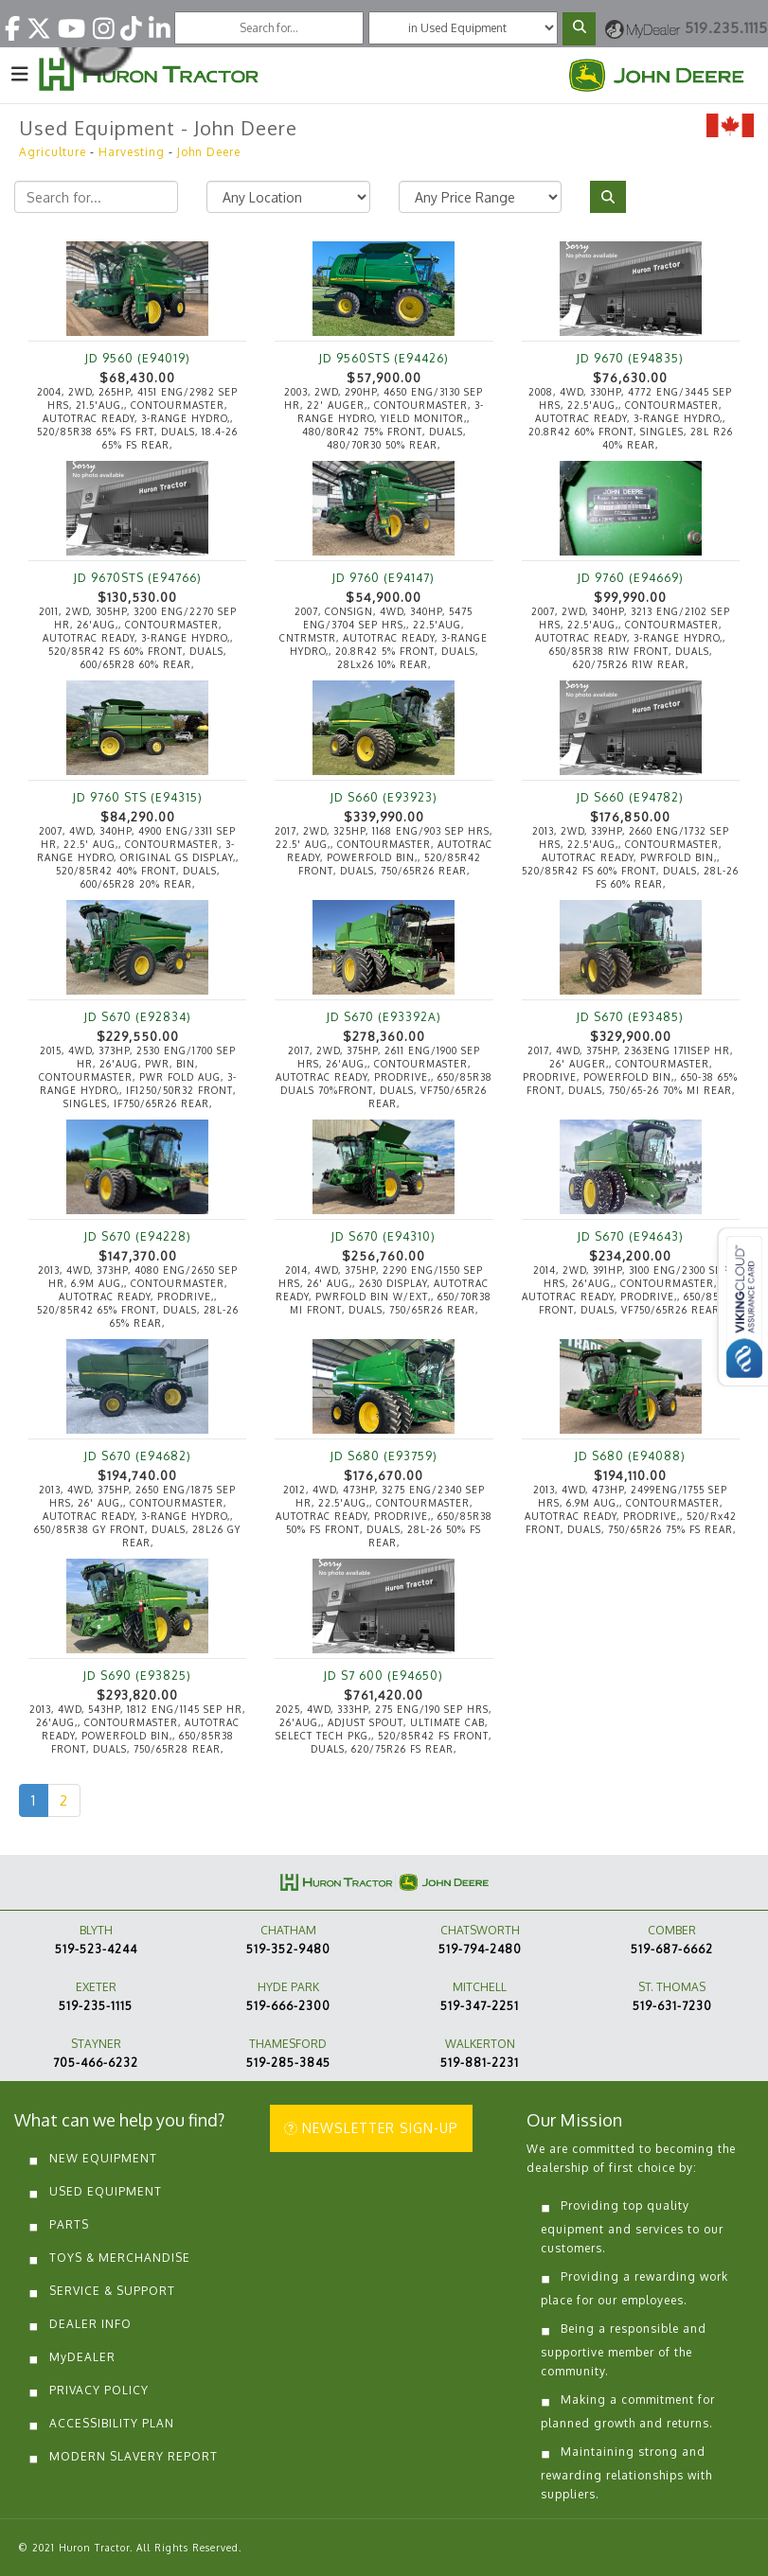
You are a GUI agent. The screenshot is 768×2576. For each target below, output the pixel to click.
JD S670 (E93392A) (384, 1017)
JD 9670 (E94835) (630, 358)
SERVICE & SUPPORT (112, 2291)
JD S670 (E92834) (137, 1017)
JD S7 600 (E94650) (383, 1675)
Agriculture (52, 152)
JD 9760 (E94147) (383, 578)
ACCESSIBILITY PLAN (111, 2423)
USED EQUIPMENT (105, 2191)
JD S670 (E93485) (630, 1017)
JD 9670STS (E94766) (138, 578)
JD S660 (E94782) (630, 797)
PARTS (69, 2224)
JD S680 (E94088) (630, 1456)
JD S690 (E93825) (137, 1675)
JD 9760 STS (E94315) (138, 797)
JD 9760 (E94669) (631, 578)
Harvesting (131, 152)
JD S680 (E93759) (384, 1456)
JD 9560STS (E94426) (384, 358)
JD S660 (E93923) (384, 797)
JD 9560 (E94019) (137, 358)
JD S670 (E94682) (137, 1456)
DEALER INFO (90, 2324)
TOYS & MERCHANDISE (119, 2257)
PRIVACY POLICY (99, 2390)
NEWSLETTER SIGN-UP (371, 2128)
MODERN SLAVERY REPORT (133, 2456)
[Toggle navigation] (20, 73)
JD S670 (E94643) (631, 1236)
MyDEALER (82, 2357)
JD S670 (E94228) (137, 1236)
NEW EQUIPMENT (103, 2158)
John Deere (209, 152)
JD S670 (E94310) (383, 1236)
